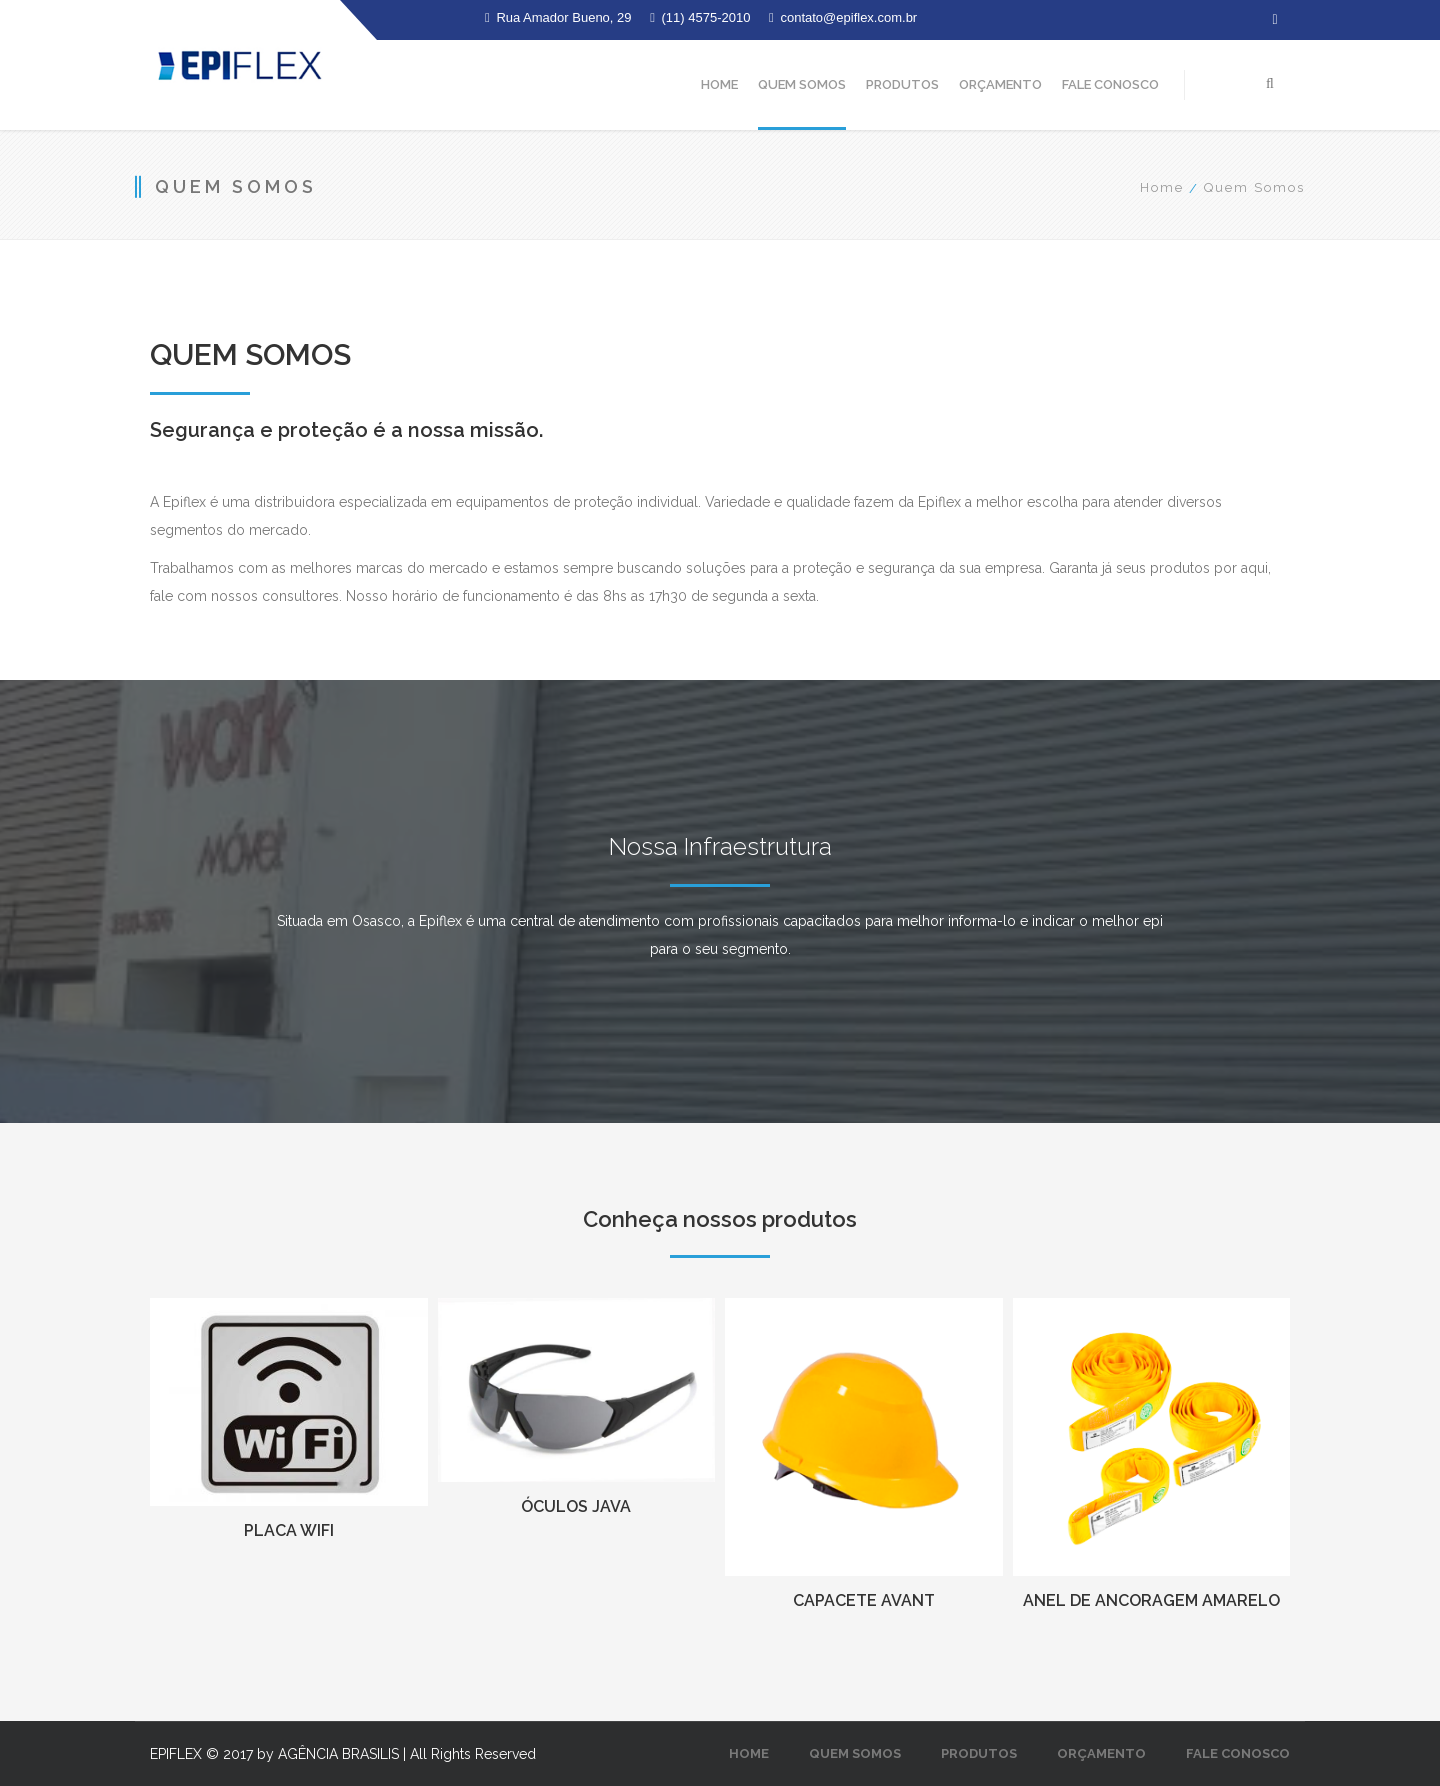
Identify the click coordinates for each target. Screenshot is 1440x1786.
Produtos (902, 84)
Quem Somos (802, 84)
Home (719, 84)
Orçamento (1000, 84)
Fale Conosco (1110, 84)
